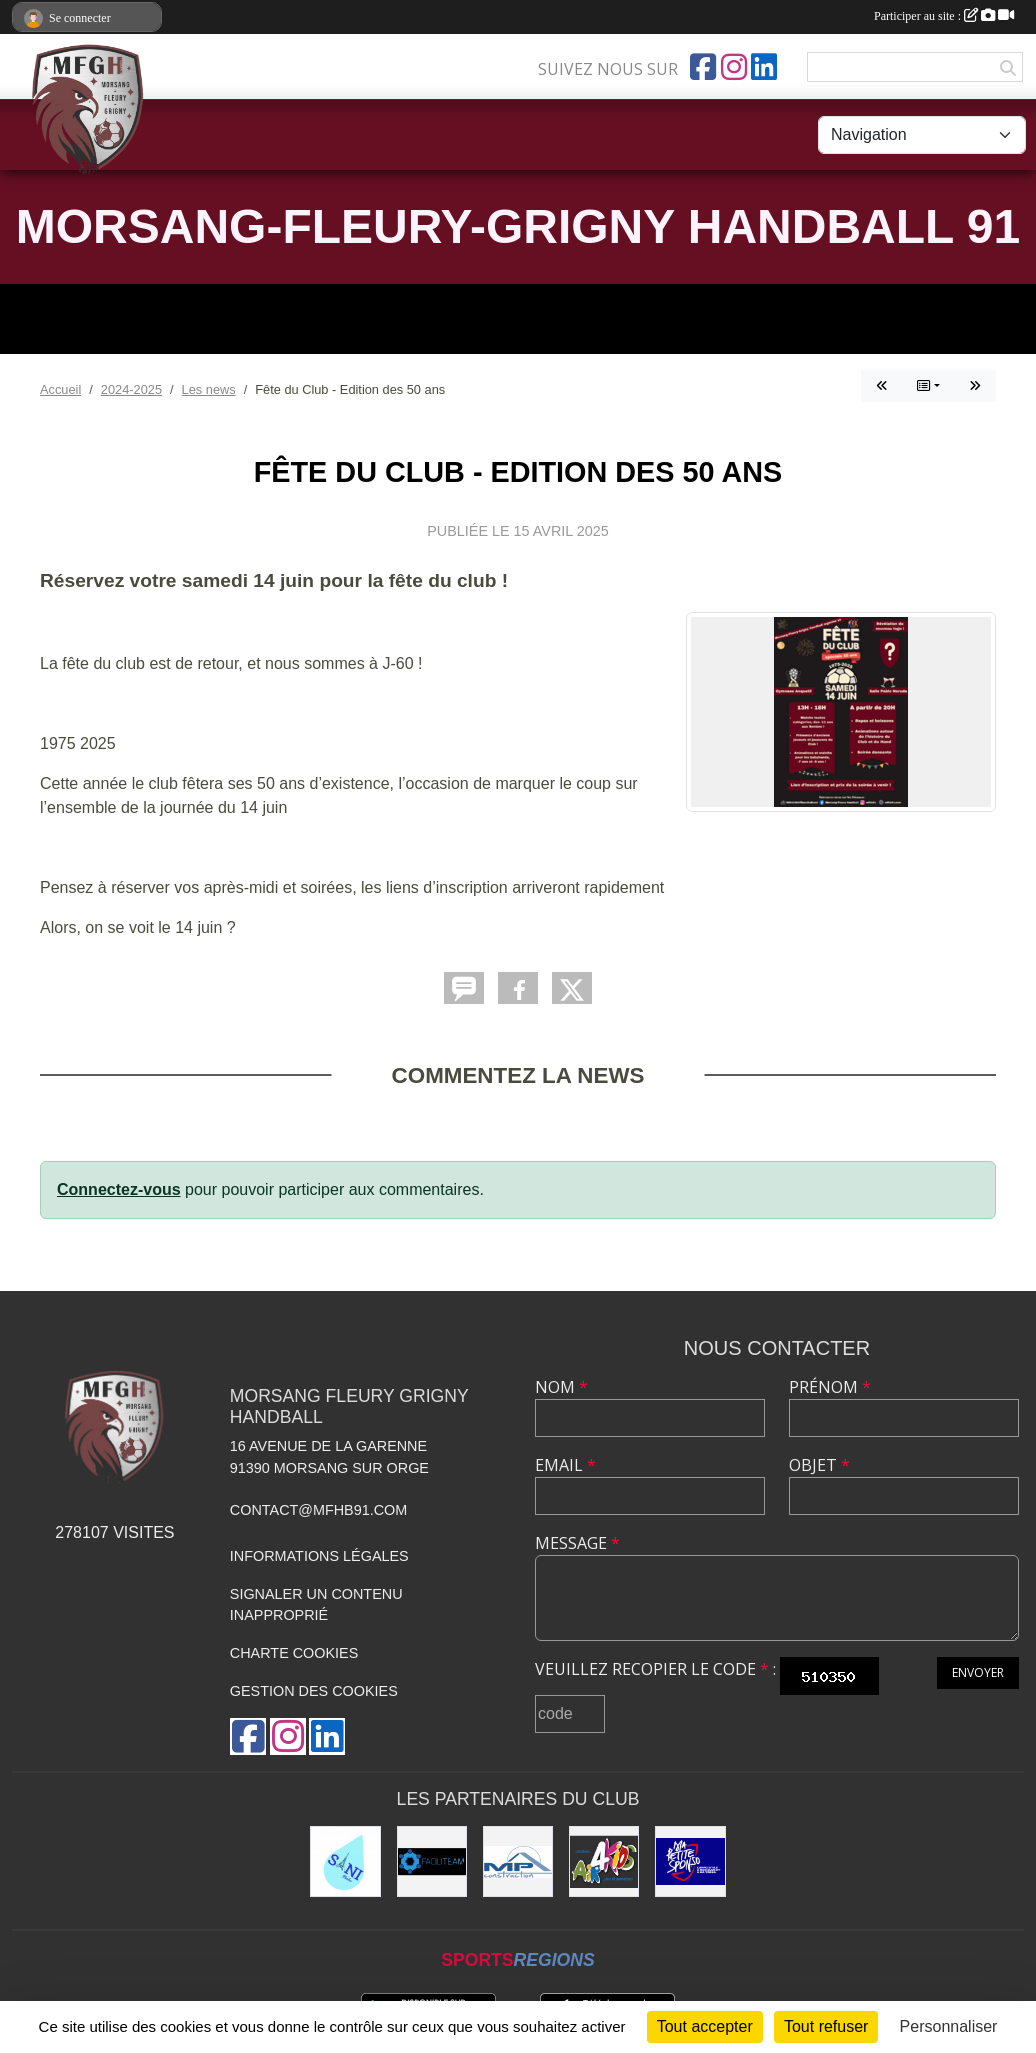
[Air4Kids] (604, 1861)
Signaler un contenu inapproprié (316, 1605)
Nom (561, 1387)
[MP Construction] (518, 1861)
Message (577, 1543)
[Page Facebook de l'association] (703, 67)
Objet (819, 1465)
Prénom (830, 1387)
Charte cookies (294, 1653)
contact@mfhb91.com (318, 1510)
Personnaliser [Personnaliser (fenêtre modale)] (949, 2026)
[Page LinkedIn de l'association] (764, 67)
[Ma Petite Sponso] (690, 1861)
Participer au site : (944, 16)
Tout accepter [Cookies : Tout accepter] (705, 2026)
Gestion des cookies (314, 1691)
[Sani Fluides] (345, 1861)
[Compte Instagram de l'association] (734, 67)
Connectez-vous (119, 1189)
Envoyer (978, 1672)
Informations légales (319, 1556)
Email (565, 1465)
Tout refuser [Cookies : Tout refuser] (826, 2026)
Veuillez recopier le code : (655, 1669)
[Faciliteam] (432, 1861)
